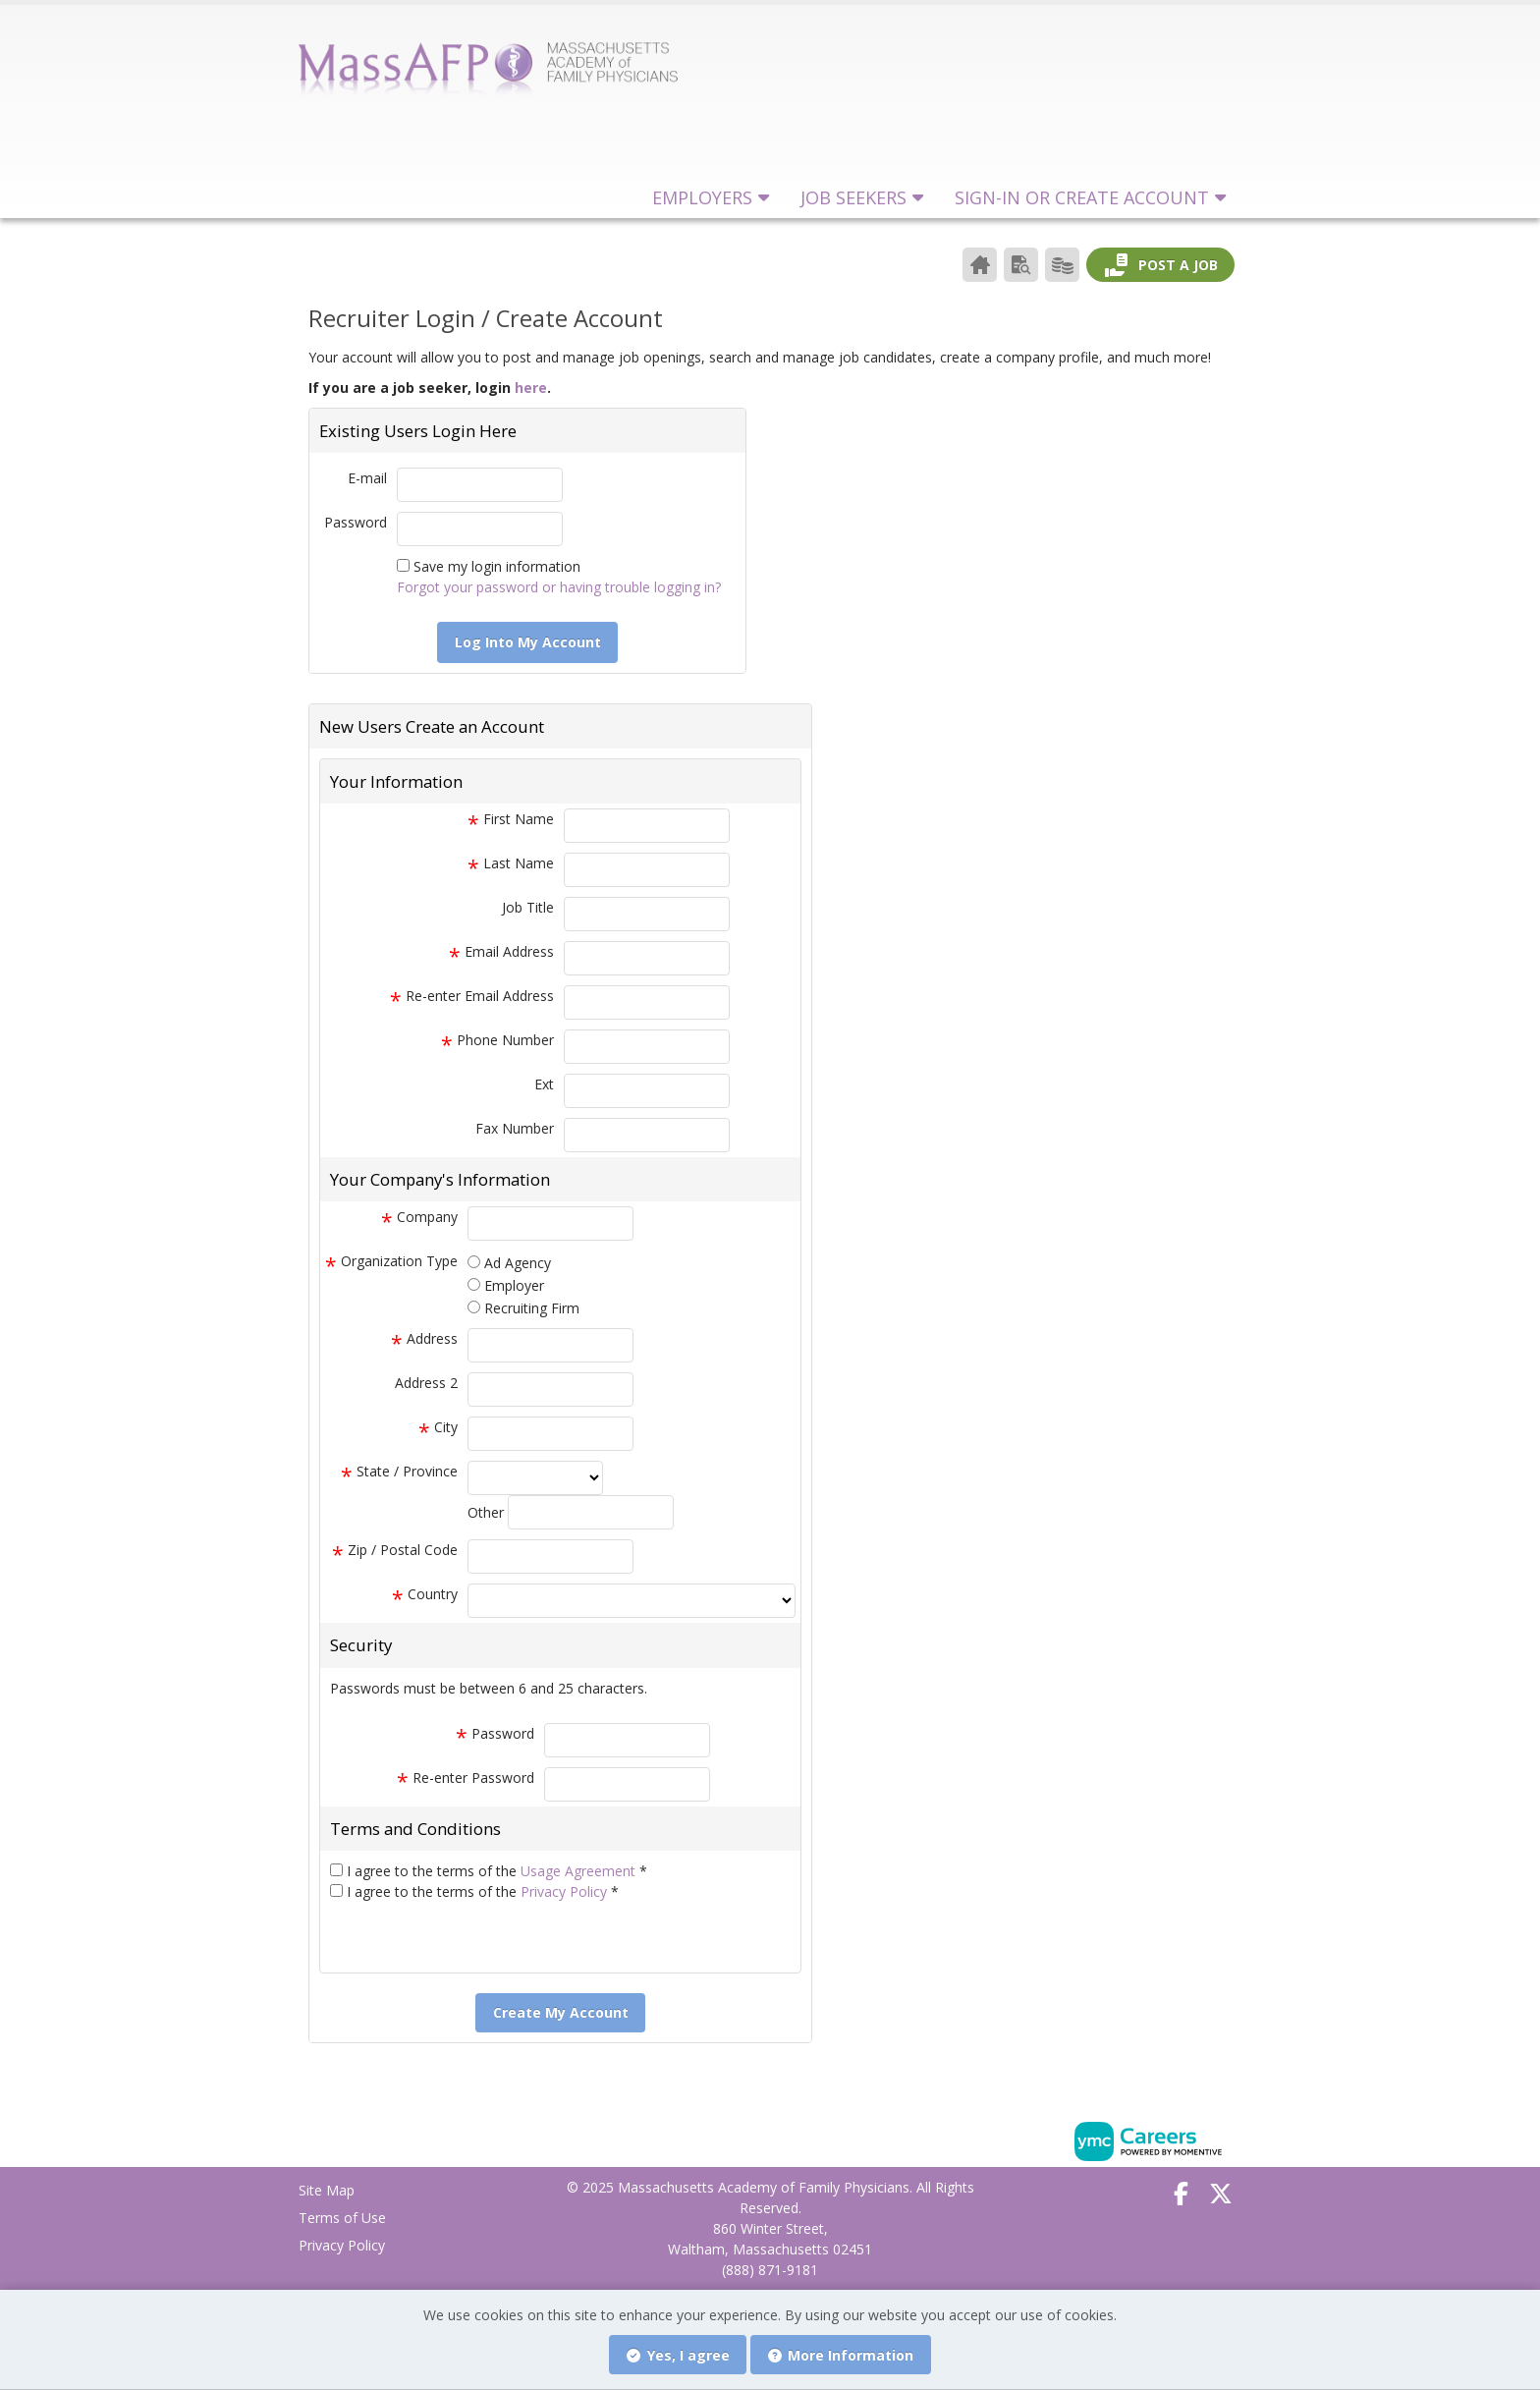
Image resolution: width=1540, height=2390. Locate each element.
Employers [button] (702, 197)
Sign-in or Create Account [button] (1082, 197)
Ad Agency (517, 1262)
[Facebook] (1181, 2193)
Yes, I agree (678, 2355)
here (531, 387)
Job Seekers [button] (853, 197)
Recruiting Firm (531, 1308)
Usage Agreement (580, 1871)
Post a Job (1161, 265)
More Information (841, 2355)
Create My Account (561, 2012)
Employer (514, 1285)
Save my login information (496, 566)
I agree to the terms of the (497, 1871)
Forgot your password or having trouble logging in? (559, 587)
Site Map (327, 2190)
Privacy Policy (566, 1891)
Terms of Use (342, 2217)
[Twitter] (1221, 2193)
